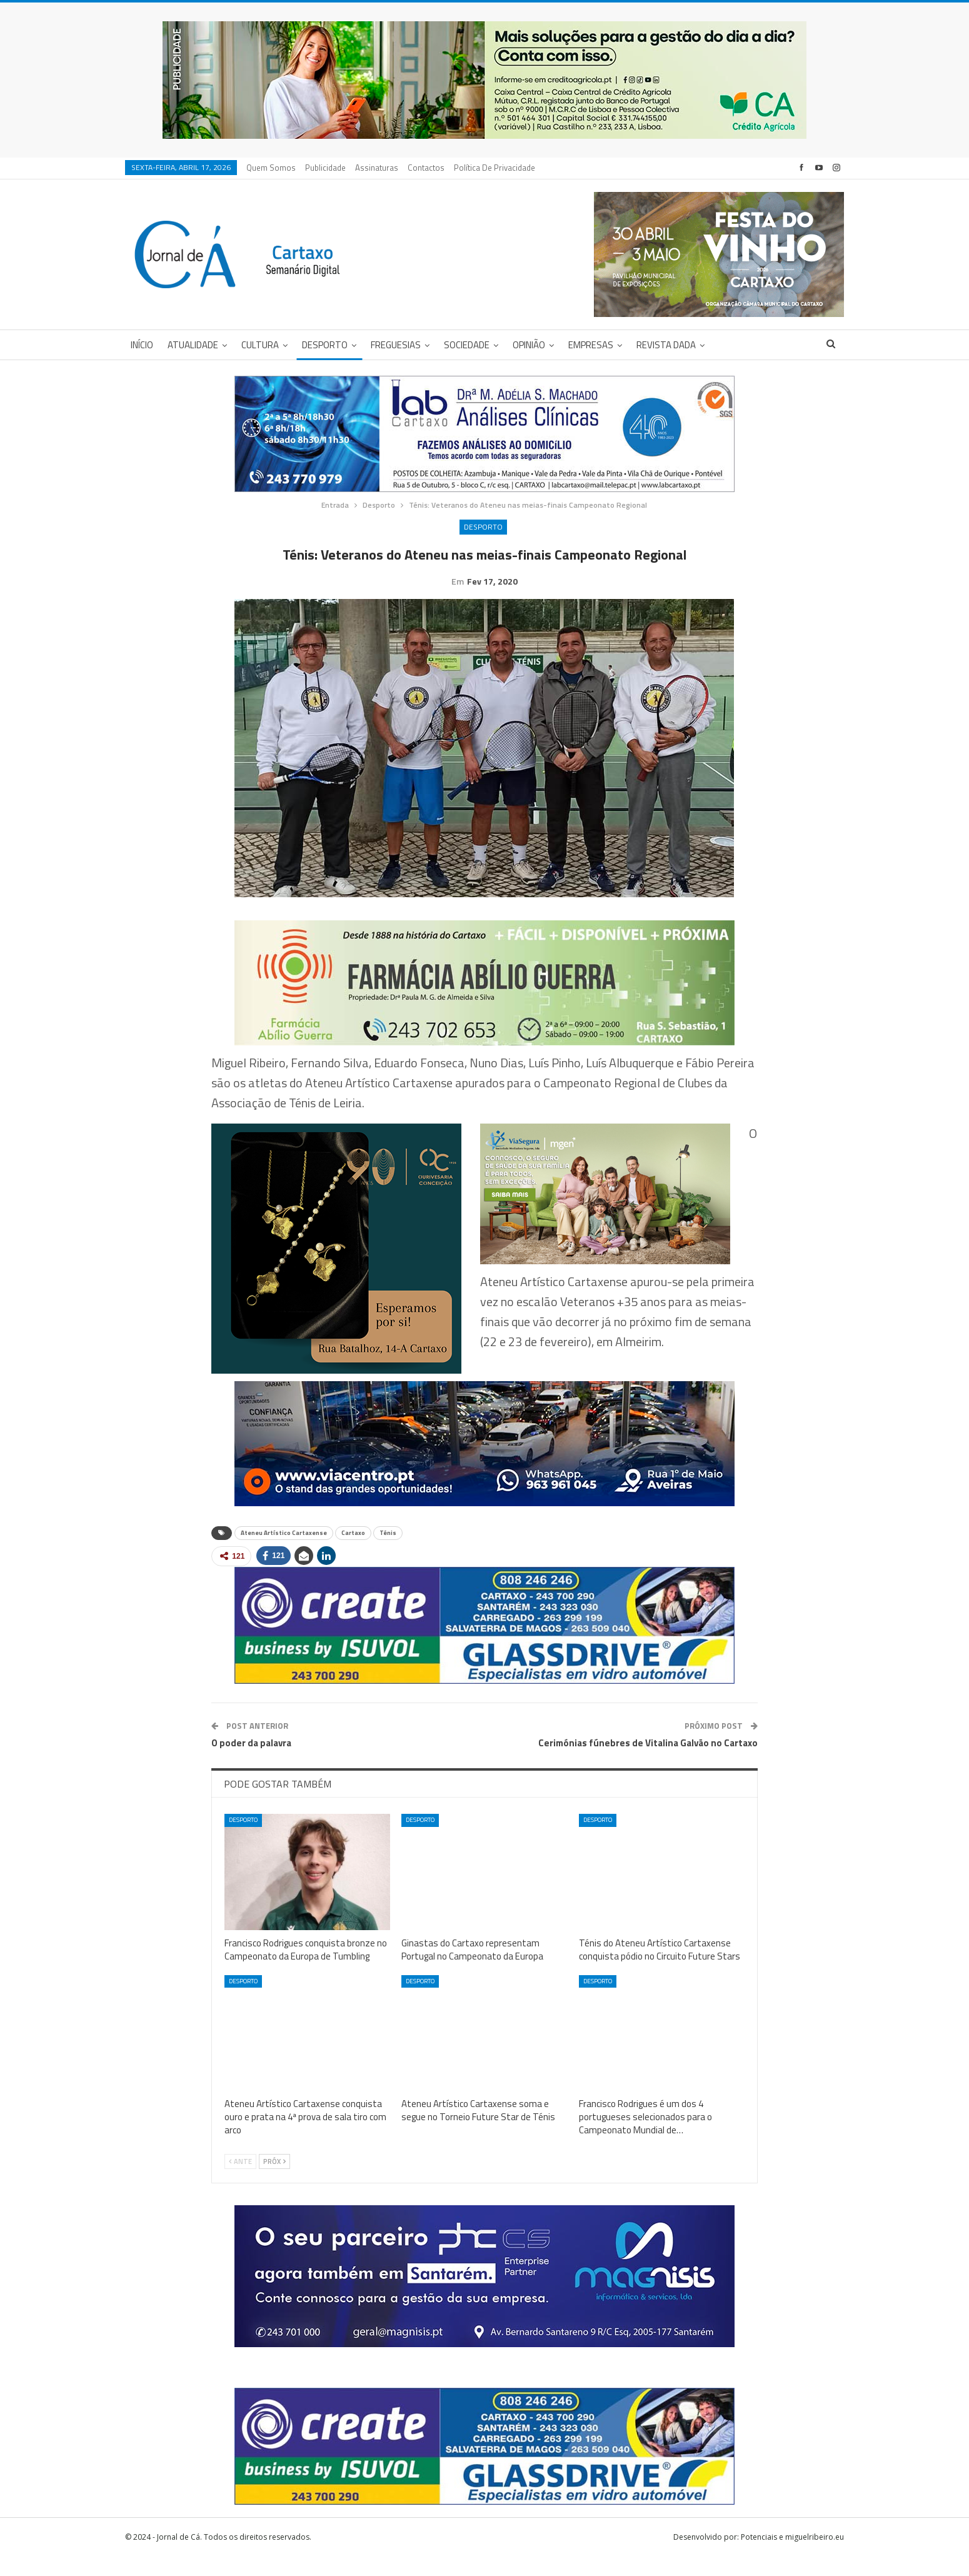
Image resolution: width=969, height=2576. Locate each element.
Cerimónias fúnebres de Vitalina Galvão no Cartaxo (648, 1762)
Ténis (387, 1552)
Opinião (529, 345)
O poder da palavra (251, 1762)
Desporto (325, 345)
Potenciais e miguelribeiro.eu (792, 2556)
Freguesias (396, 345)
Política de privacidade (494, 167)
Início (142, 345)
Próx (274, 2181)
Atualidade (193, 345)
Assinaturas (376, 167)
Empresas (590, 345)
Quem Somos (271, 167)
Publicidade (325, 167)
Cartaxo (353, 1552)
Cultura (260, 345)
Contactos (426, 167)
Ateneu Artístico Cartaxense (284, 1552)
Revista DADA (666, 345)
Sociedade (467, 345)
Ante (240, 2181)
